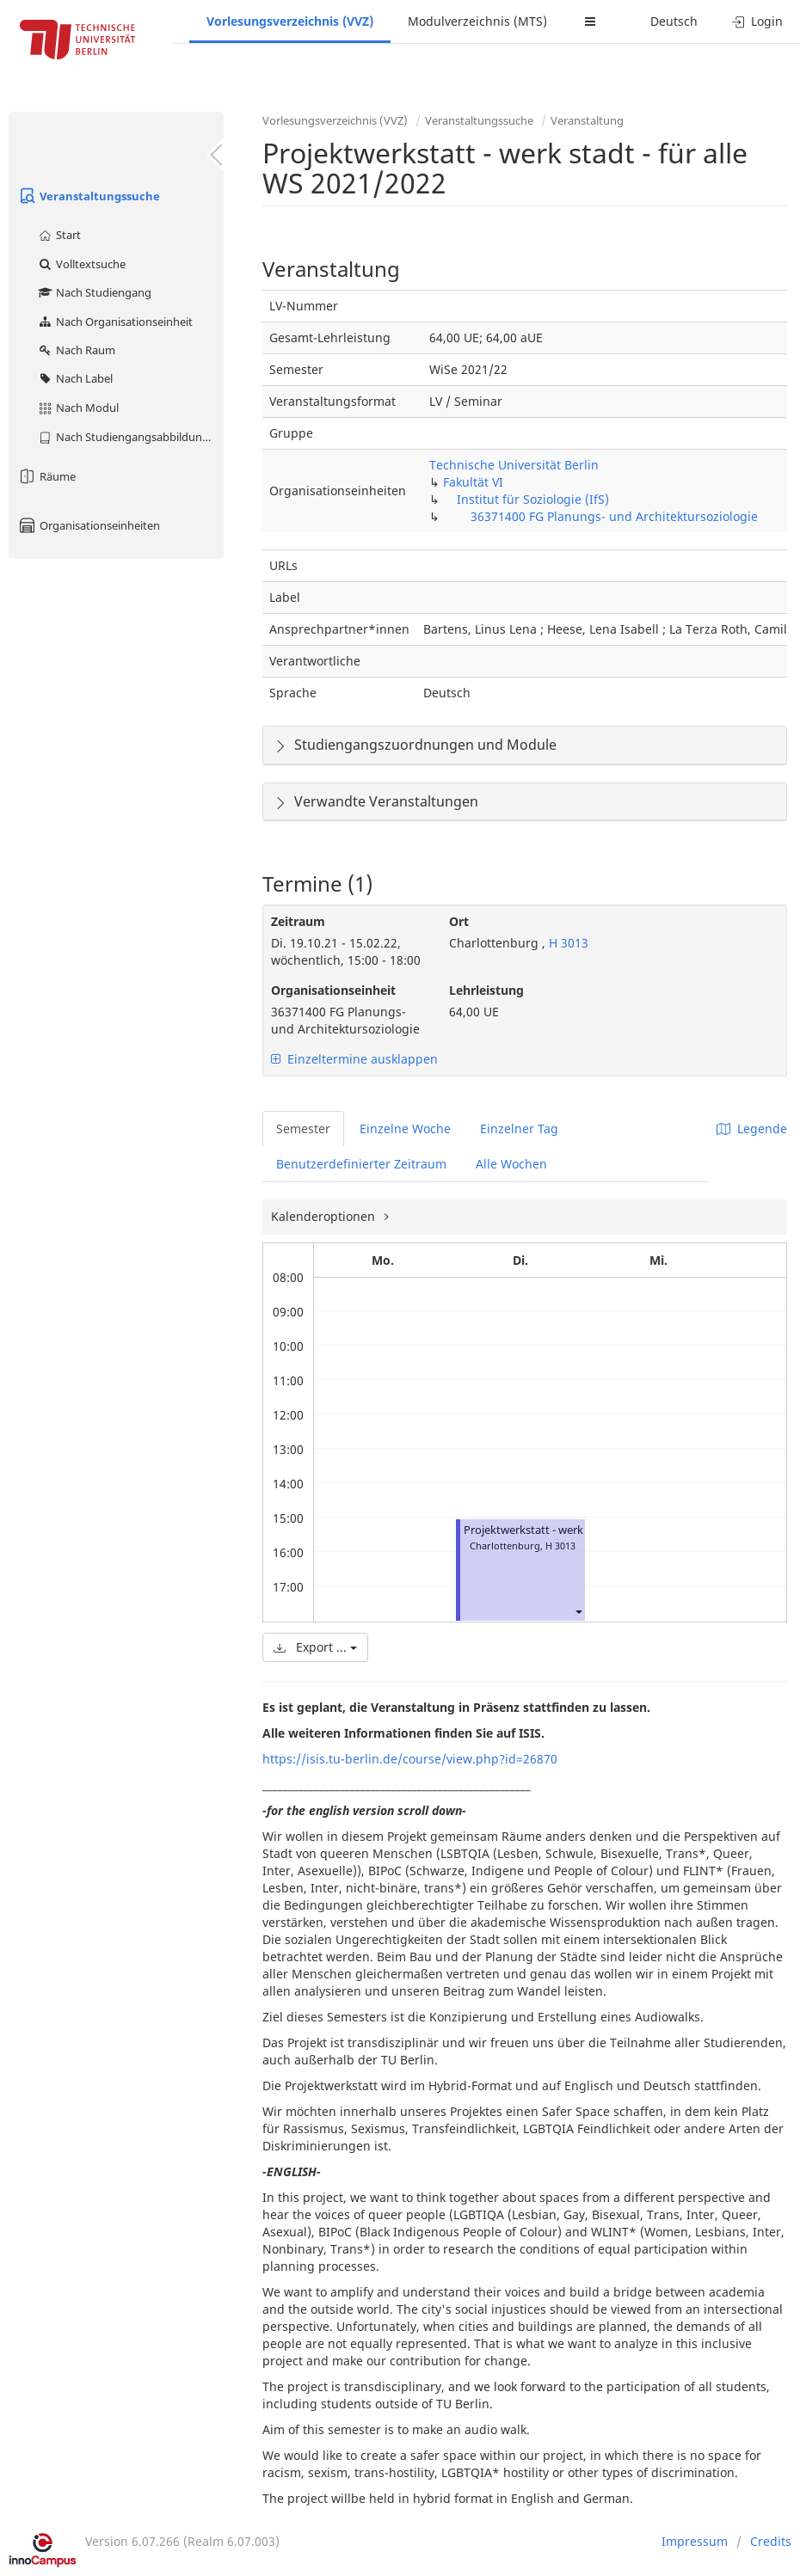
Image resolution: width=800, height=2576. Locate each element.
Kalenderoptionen (324, 1216)
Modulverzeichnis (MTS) (477, 21)
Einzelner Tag (519, 1128)
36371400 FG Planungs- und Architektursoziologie (614, 516)
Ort (459, 921)
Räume (46, 476)
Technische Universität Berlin (514, 465)
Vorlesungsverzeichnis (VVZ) (289, 21)
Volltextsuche (81, 264)
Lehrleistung (486, 990)
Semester (303, 1128)
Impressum (695, 2541)
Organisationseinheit (333, 990)
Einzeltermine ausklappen (354, 1059)
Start (59, 234)
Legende (752, 1128)
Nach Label (75, 378)
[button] (578, 1611)
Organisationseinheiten (88, 525)
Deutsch (674, 21)
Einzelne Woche (405, 1128)
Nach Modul (78, 407)
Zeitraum (298, 921)
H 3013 (566, 943)
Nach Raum (76, 350)
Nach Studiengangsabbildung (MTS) (130, 437)
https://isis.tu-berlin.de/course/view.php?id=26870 (409, 1759)
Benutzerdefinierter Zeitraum (361, 1164)
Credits (770, 2541)
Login (757, 21)
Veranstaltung (587, 120)
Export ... (315, 1647)
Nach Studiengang (94, 292)
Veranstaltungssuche (88, 196)
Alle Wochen (511, 1164)
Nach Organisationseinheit (115, 321)
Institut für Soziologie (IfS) (533, 499)
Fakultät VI (473, 482)
